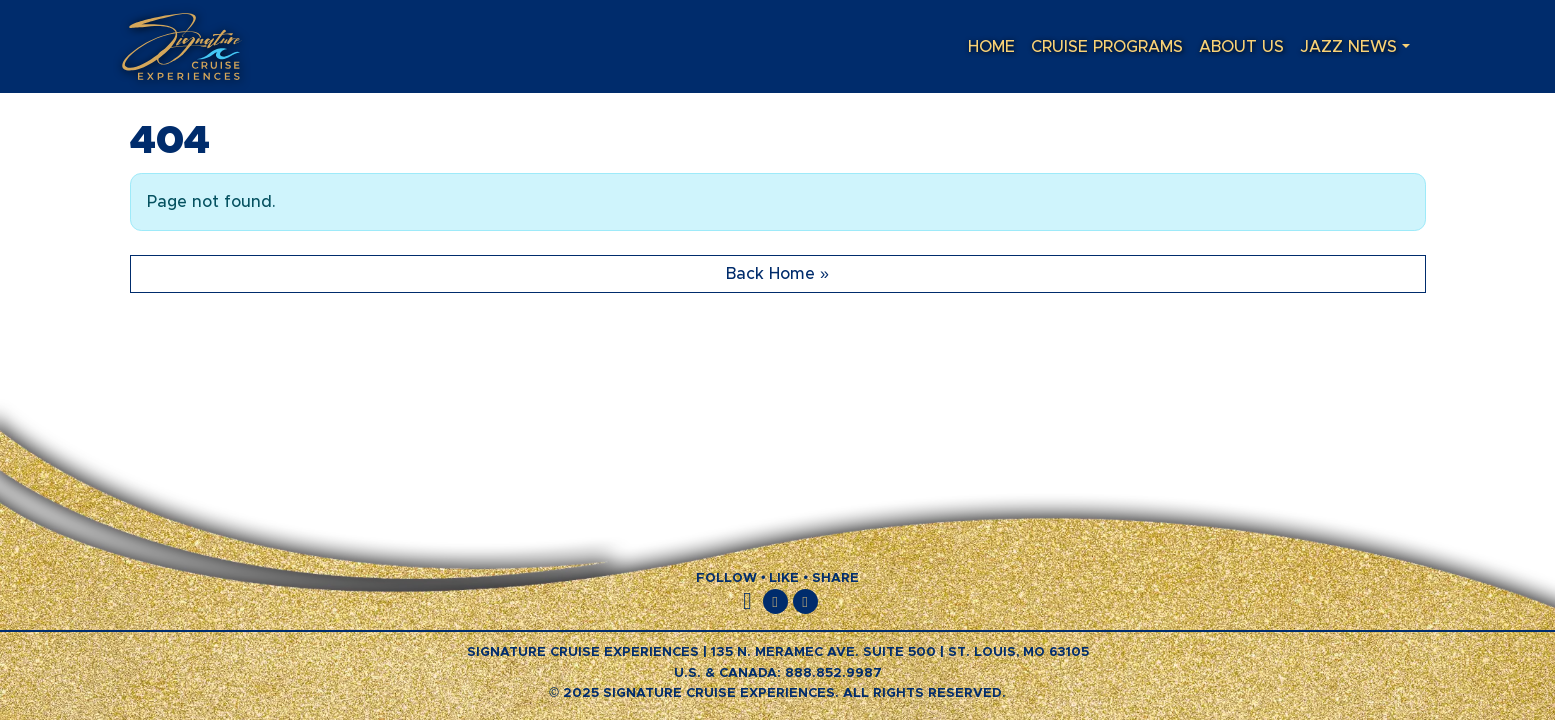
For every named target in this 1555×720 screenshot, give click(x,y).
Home (991, 47)
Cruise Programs (1107, 47)
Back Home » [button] (777, 274)
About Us (1241, 47)
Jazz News (1348, 47)
